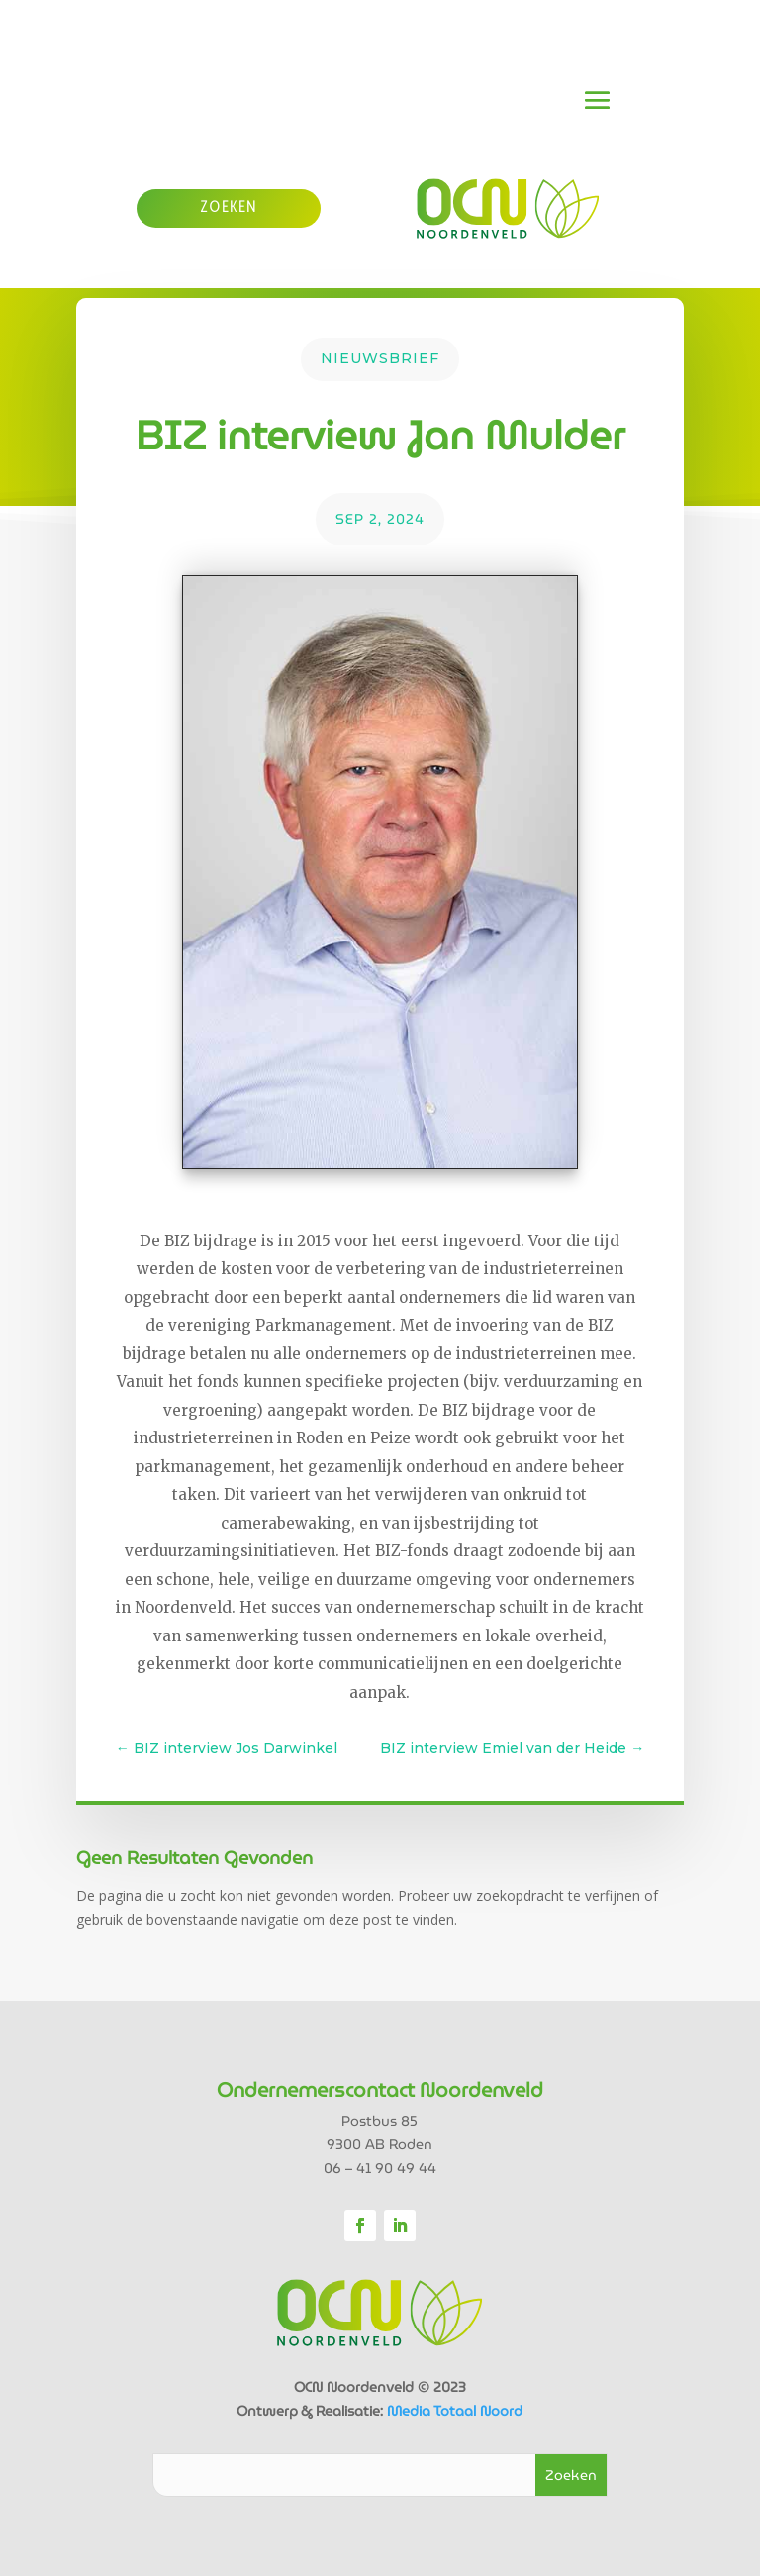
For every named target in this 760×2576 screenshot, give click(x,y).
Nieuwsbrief (380, 358)
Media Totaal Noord (454, 2411)
